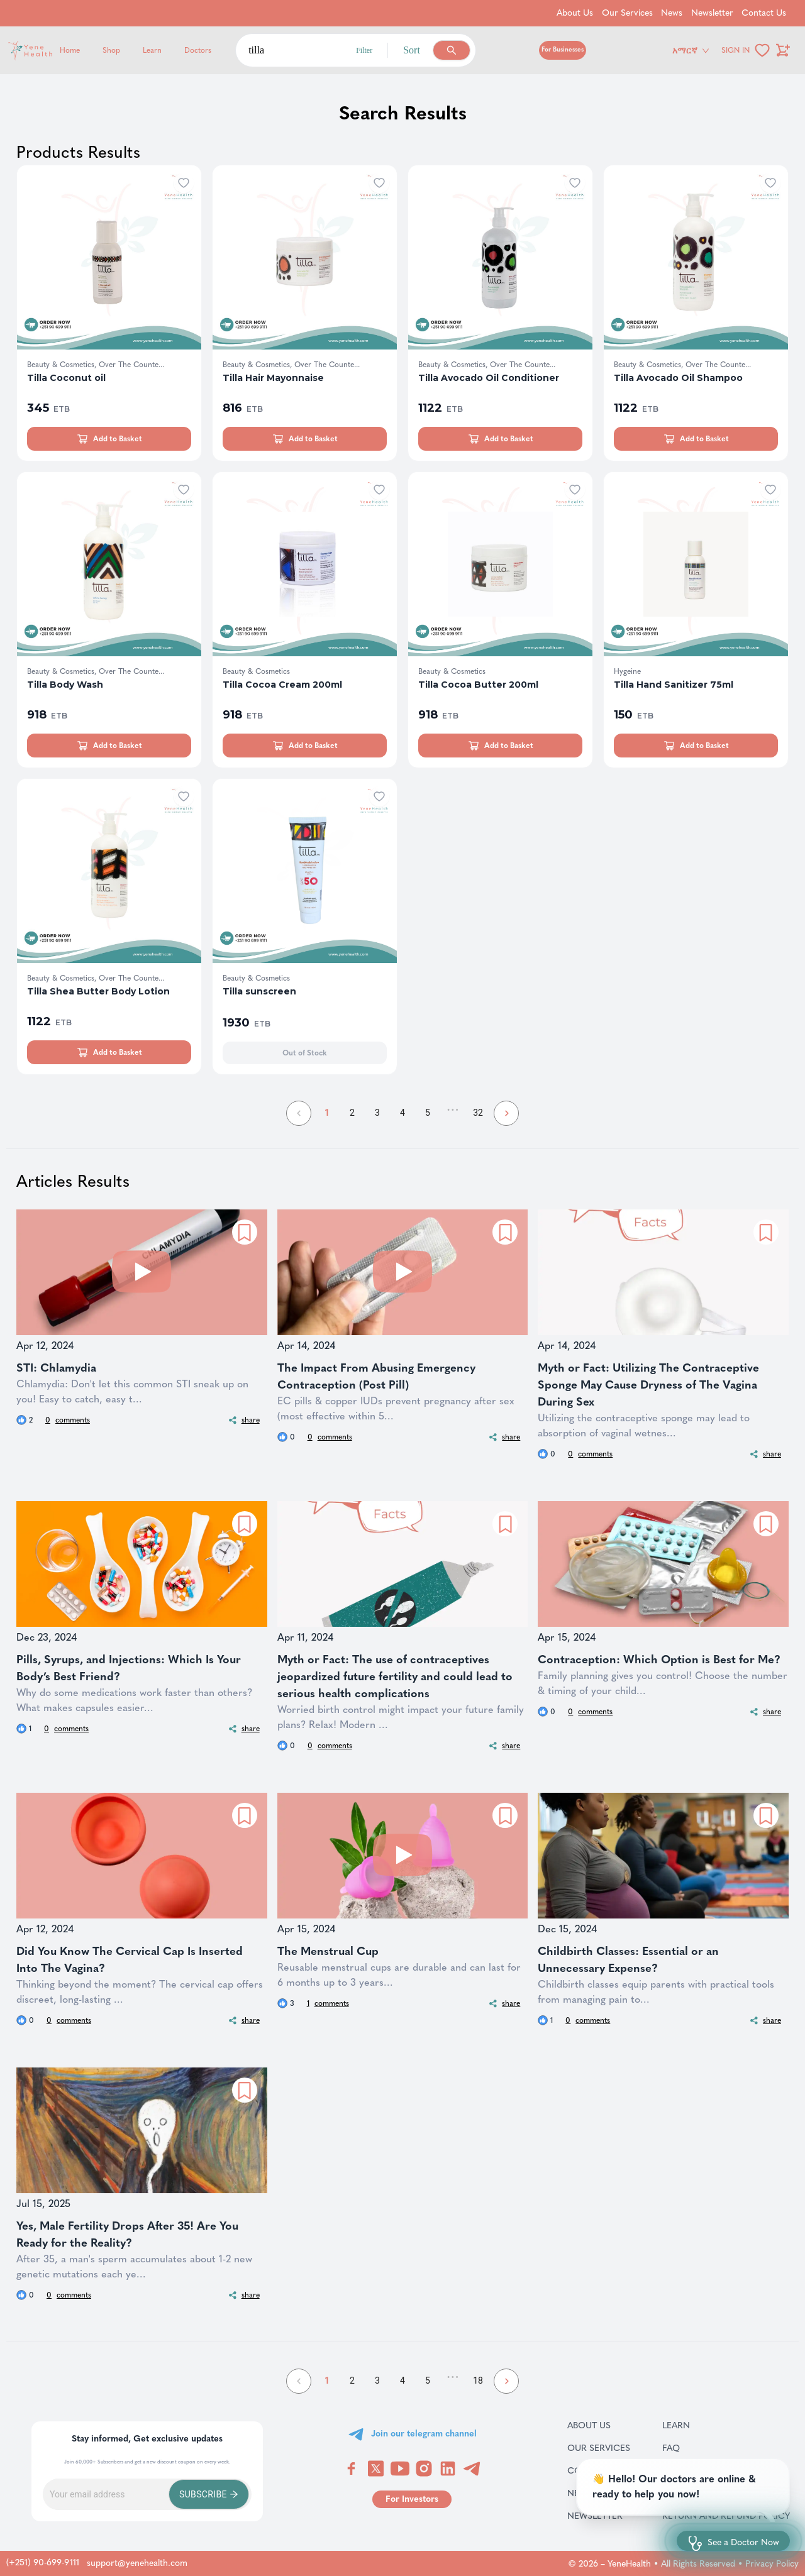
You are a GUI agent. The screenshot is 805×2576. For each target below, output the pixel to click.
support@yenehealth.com (137, 2563)
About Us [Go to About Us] (575, 13)
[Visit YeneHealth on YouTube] (400, 2468)
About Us (598, 2425)
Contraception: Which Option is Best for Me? (659, 1659)
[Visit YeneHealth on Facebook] (351, 2468)
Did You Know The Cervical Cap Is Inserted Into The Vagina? (129, 1959)
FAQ (687, 2447)
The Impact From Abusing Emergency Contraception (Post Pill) (376, 1376)
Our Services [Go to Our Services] (627, 13)
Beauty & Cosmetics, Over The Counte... (95, 364)
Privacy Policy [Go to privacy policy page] (772, 2563)
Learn (152, 50)
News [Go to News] (671, 13)
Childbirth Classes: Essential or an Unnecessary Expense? (628, 1959)
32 (478, 1113)
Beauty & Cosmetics (256, 671)
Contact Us (598, 2470)
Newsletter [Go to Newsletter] (712, 13)
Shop (111, 50)
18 (478, 2380)
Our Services (598, 2447)
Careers (697, 2470)
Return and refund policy (726, 2515)
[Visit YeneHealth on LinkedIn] (447, 2468)
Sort (411, 50)
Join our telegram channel (424, 2433)
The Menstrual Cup (328, 1951)
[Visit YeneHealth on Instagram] (423, 2468)
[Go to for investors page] (412, 2499)
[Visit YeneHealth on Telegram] (471, 2468)
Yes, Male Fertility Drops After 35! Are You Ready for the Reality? (127, 2234)
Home (70, 50)
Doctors (197, 50)
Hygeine (627, 671)
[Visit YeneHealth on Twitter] (376, 2468)
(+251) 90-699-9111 (42, 2562)
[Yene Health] (90, 50)
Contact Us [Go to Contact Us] (763, 13)
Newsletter (598, 2515)
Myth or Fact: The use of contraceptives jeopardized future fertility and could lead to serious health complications (395, 1676)
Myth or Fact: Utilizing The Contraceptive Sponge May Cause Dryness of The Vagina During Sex (648, 1385)
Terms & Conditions (726, 2493)
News (594, 2493)
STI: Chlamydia (56, 1368)
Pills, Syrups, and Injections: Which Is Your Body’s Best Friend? (128, 1668)
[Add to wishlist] (184, 183)
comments (67, 1420)
